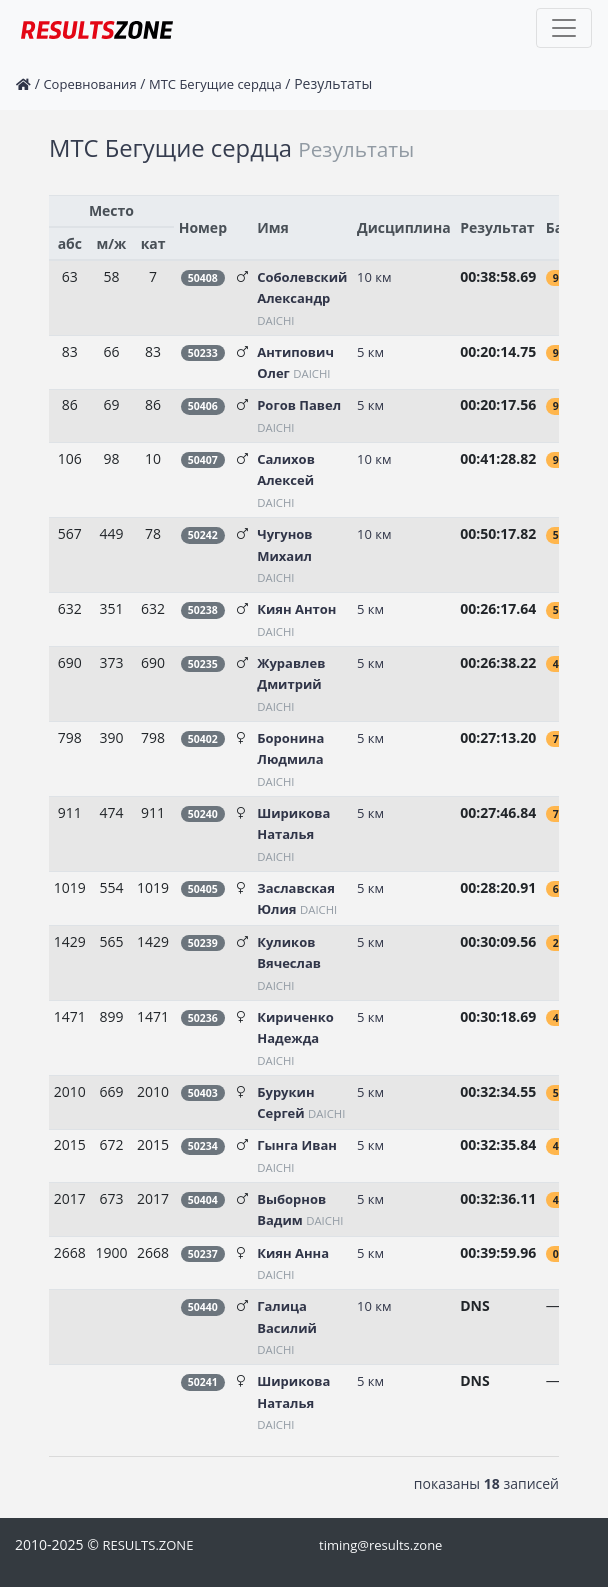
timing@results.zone (380, 1545)
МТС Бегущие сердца (215, 84)
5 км (370, 352)
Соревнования (89, 84)
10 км (374, 277)
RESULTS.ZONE (147, 1545)
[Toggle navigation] (564, 28)
